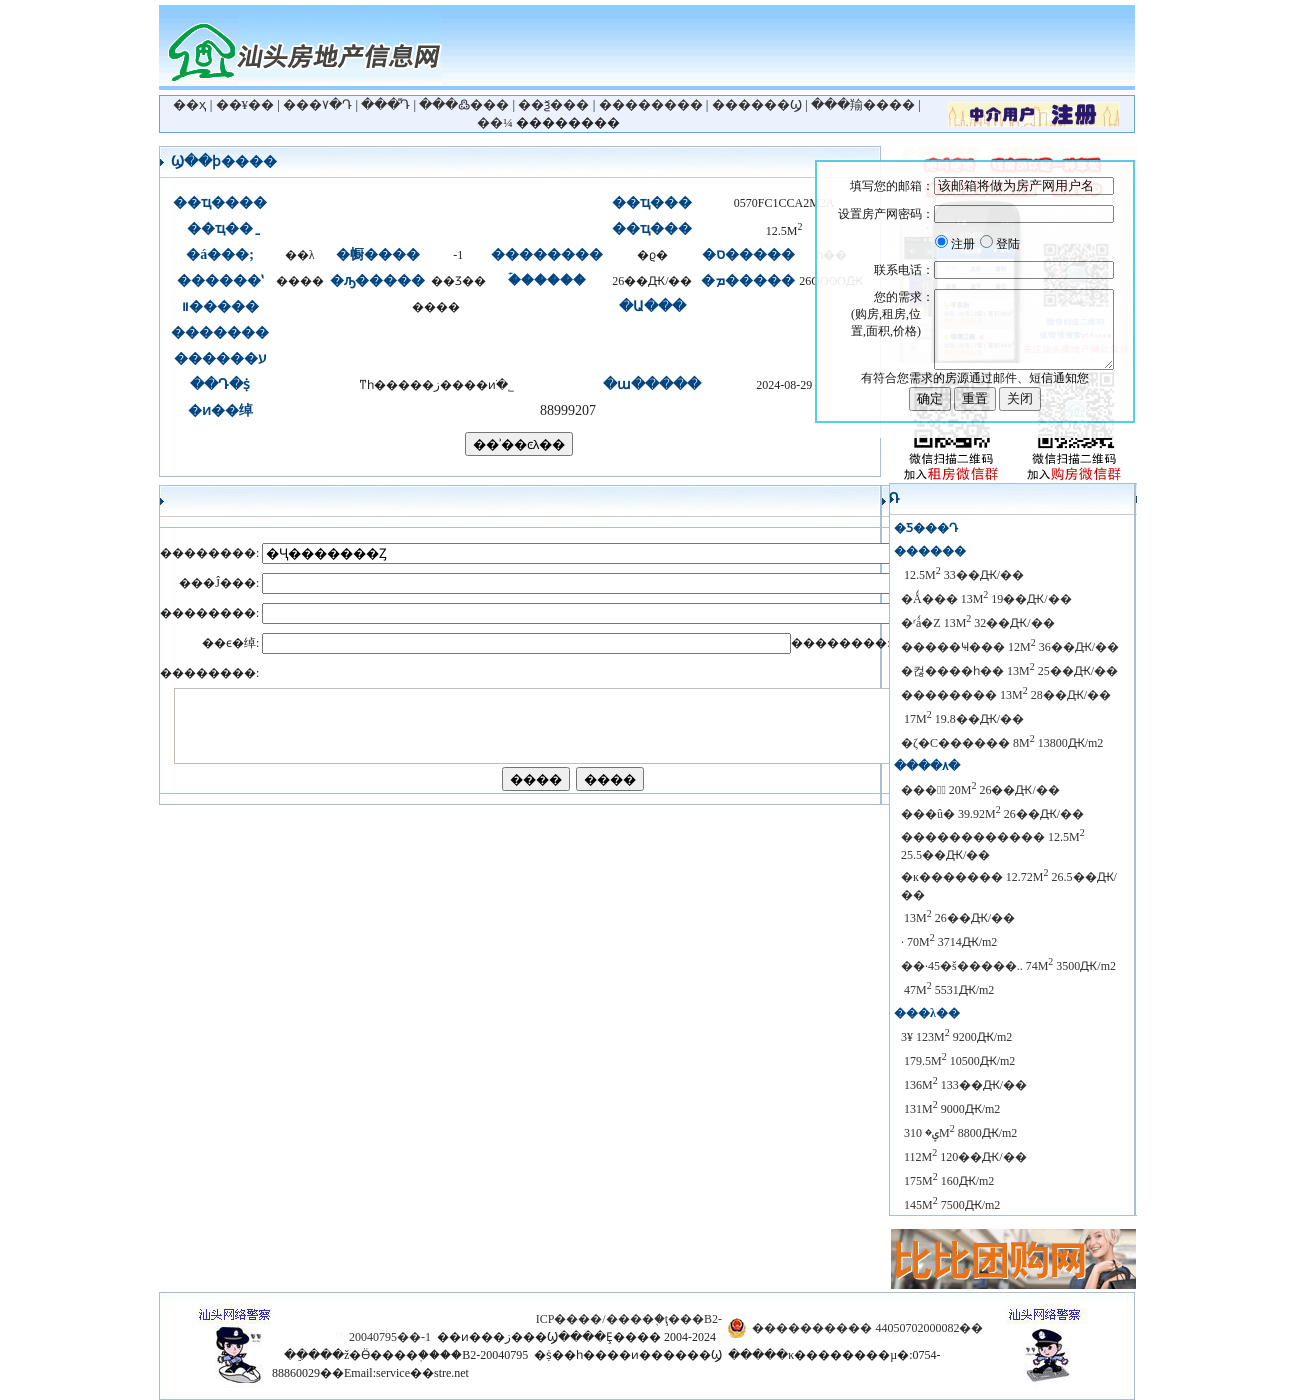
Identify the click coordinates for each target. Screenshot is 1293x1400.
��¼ (495, 122)
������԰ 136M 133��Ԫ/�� (964, 1085)
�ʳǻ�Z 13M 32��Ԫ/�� (978, 623)
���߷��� (464, 104)
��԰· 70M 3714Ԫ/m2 (949, 942)
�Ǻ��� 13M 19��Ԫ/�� (986, 599)
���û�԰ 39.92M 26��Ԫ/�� (992, 814)
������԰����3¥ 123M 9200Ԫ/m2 (956, 1037)
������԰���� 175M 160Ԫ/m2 (947, 1181)
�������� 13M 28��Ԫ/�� (1006, 695)
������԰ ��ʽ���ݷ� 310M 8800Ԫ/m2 (959, 1133)
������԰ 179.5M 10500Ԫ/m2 (958, 1061)
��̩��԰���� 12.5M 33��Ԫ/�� (962, 575)
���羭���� (863, 104)
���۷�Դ (317, 104)
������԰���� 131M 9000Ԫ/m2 (950, 1109)
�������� (651, 104)
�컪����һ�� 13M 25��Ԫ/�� (1009, 671)
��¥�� (245, 104)
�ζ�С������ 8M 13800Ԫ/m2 (1002, 743)
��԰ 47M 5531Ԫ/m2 (947, 990)
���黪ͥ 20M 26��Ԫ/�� (980, 790)
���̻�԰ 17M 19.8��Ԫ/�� (962, 719)
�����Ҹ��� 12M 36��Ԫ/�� (1010, 647)
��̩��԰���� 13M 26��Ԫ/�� (958, 918)
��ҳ (189, 104)
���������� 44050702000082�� (867, 1328)
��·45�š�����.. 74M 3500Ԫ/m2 (1008, 966)
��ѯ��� (553, 104)
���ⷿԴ (385, 104)
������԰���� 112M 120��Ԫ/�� (964, 1157)
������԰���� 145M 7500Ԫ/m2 (950, 1205)
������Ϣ (757, 104)
